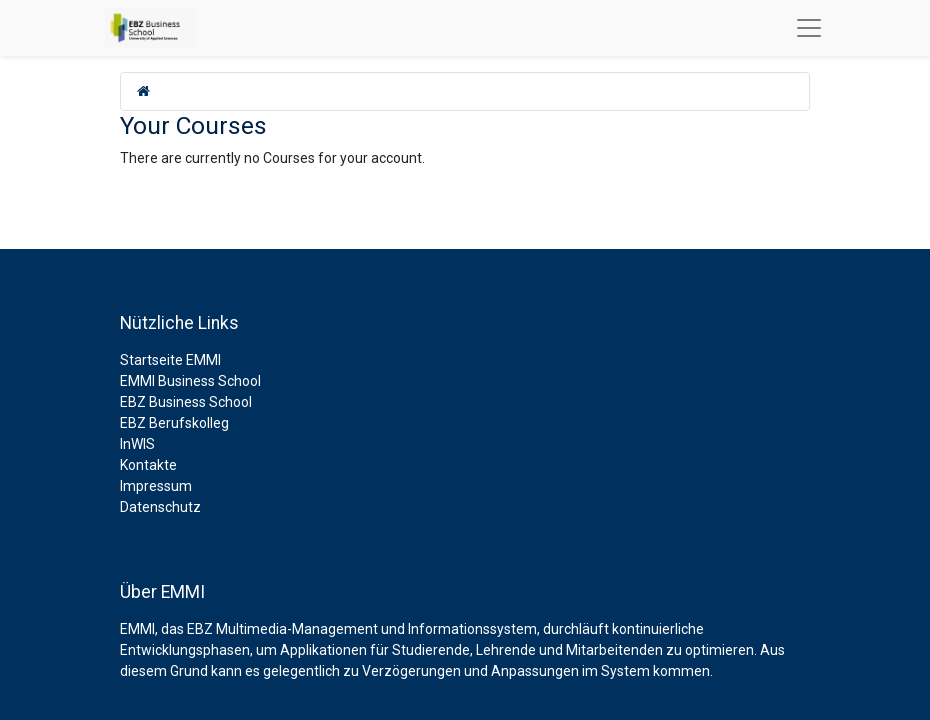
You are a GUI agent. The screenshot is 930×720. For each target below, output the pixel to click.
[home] (143, 91)
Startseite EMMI (170, 360)
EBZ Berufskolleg (174, 423)
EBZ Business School (186, 402)
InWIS (137, 444)
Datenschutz (160, 507)
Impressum (156, 486)
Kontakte (148, 465)
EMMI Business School (190, 381)
